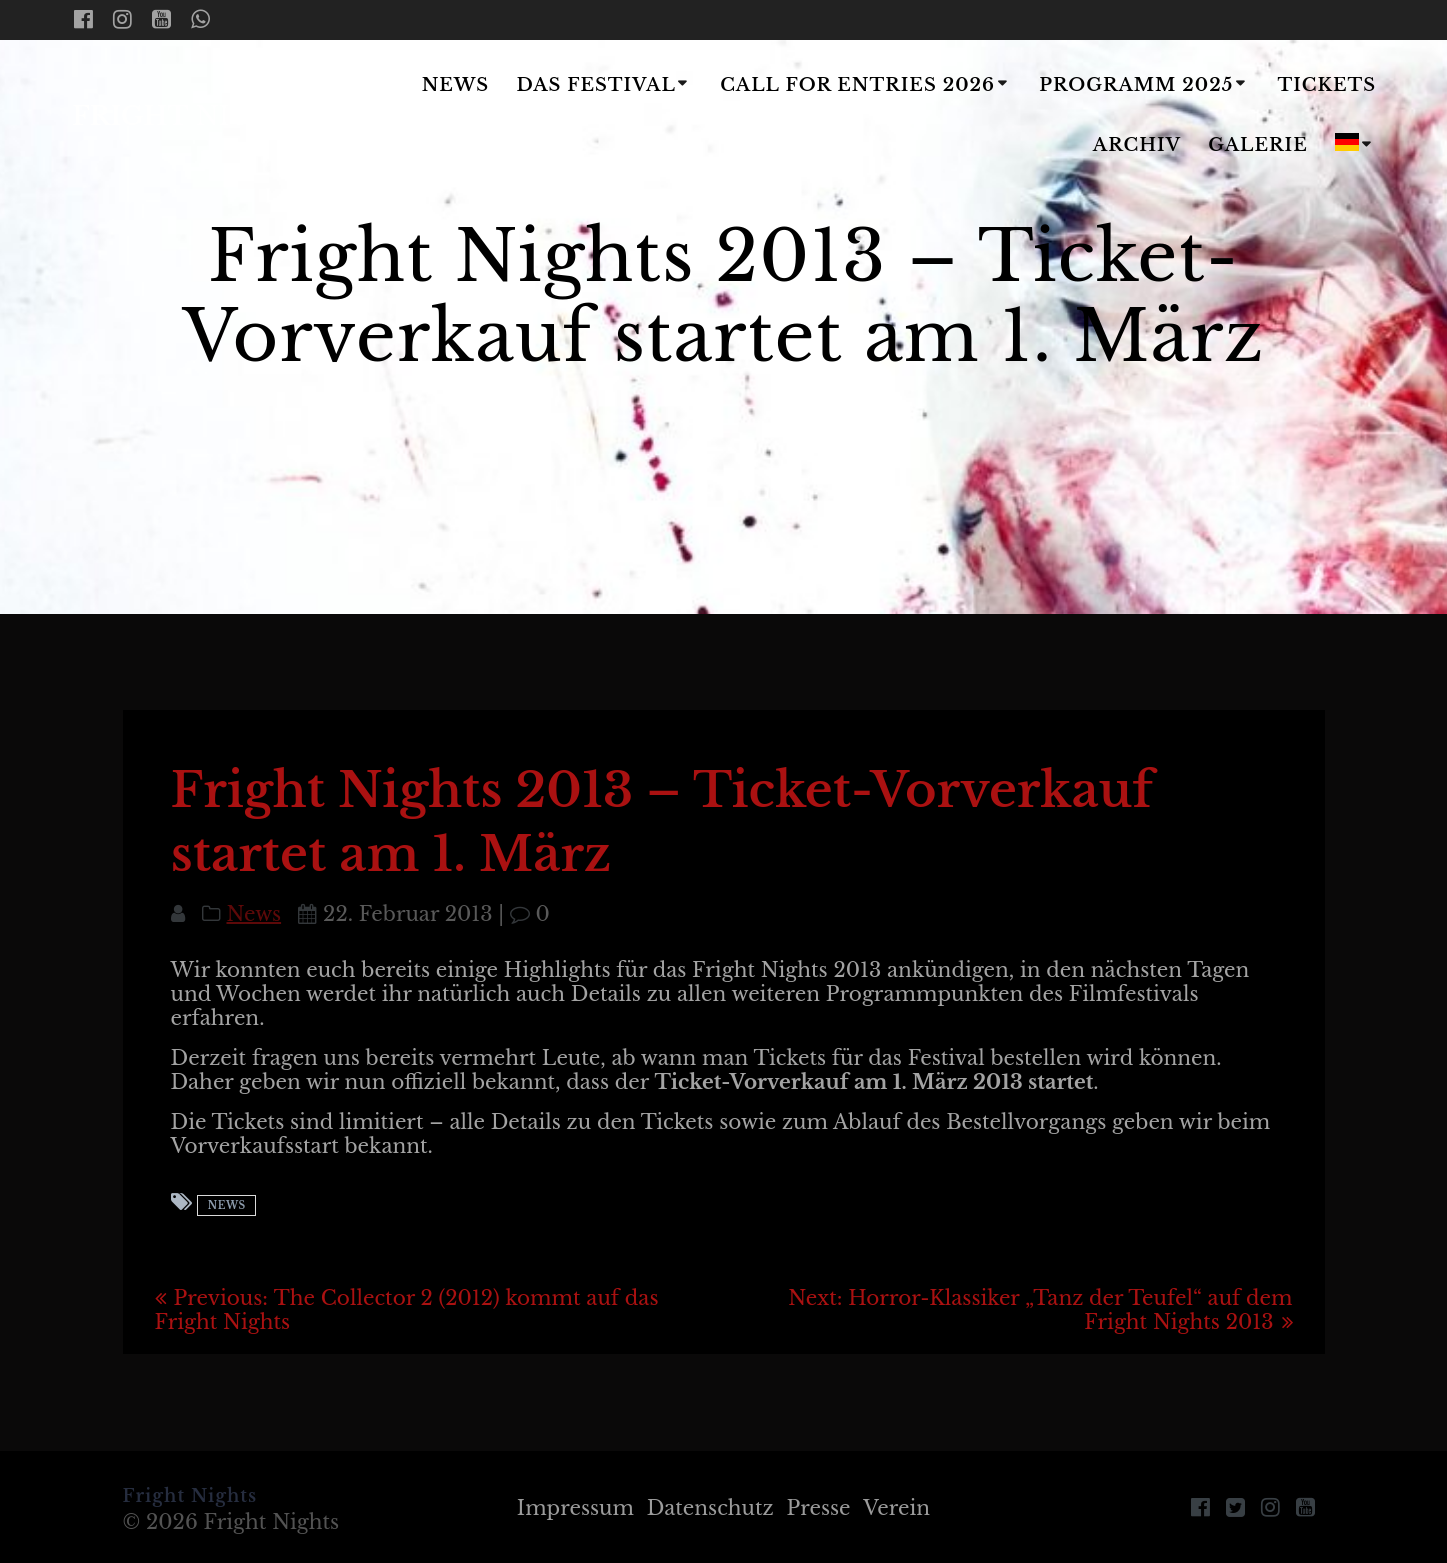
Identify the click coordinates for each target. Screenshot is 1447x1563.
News (456, 85)
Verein (896, 1508)
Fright (192, 117)
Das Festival (595, 85)
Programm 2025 (1136, 85)
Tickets (1327, 85)
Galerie (1258, 145)
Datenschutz (710, 1508)
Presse (819, 1508)
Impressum (575, 1508)
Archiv (1137, 145)
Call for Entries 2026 (857, 85)
